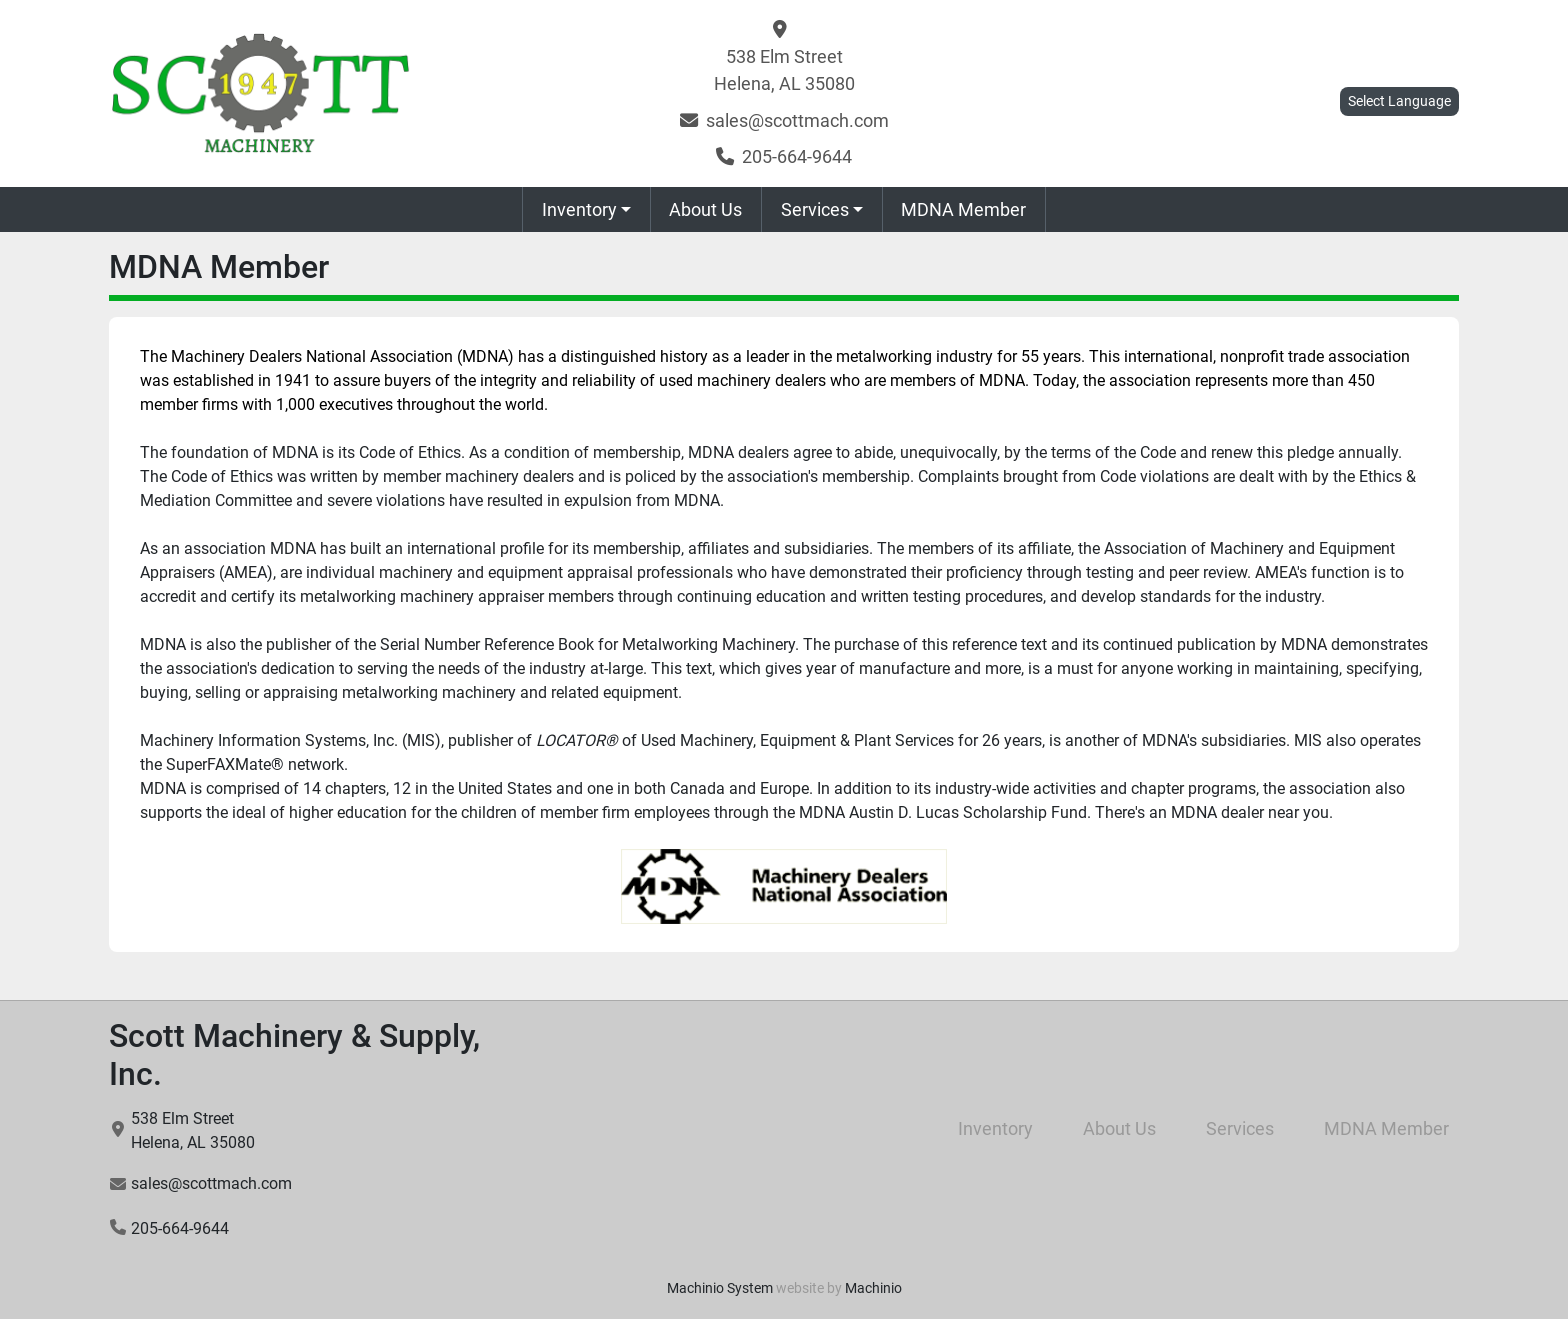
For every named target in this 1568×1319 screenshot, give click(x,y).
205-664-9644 (797, 156)
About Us (705, 209)
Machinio (873, 1288)
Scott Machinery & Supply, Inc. (294, 1055)
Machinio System (720, 1288)
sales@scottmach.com (797, 120)
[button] (586, 209)
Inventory (579, 209)
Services (815, 209)
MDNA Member (963, 209)
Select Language (1399, 101)
